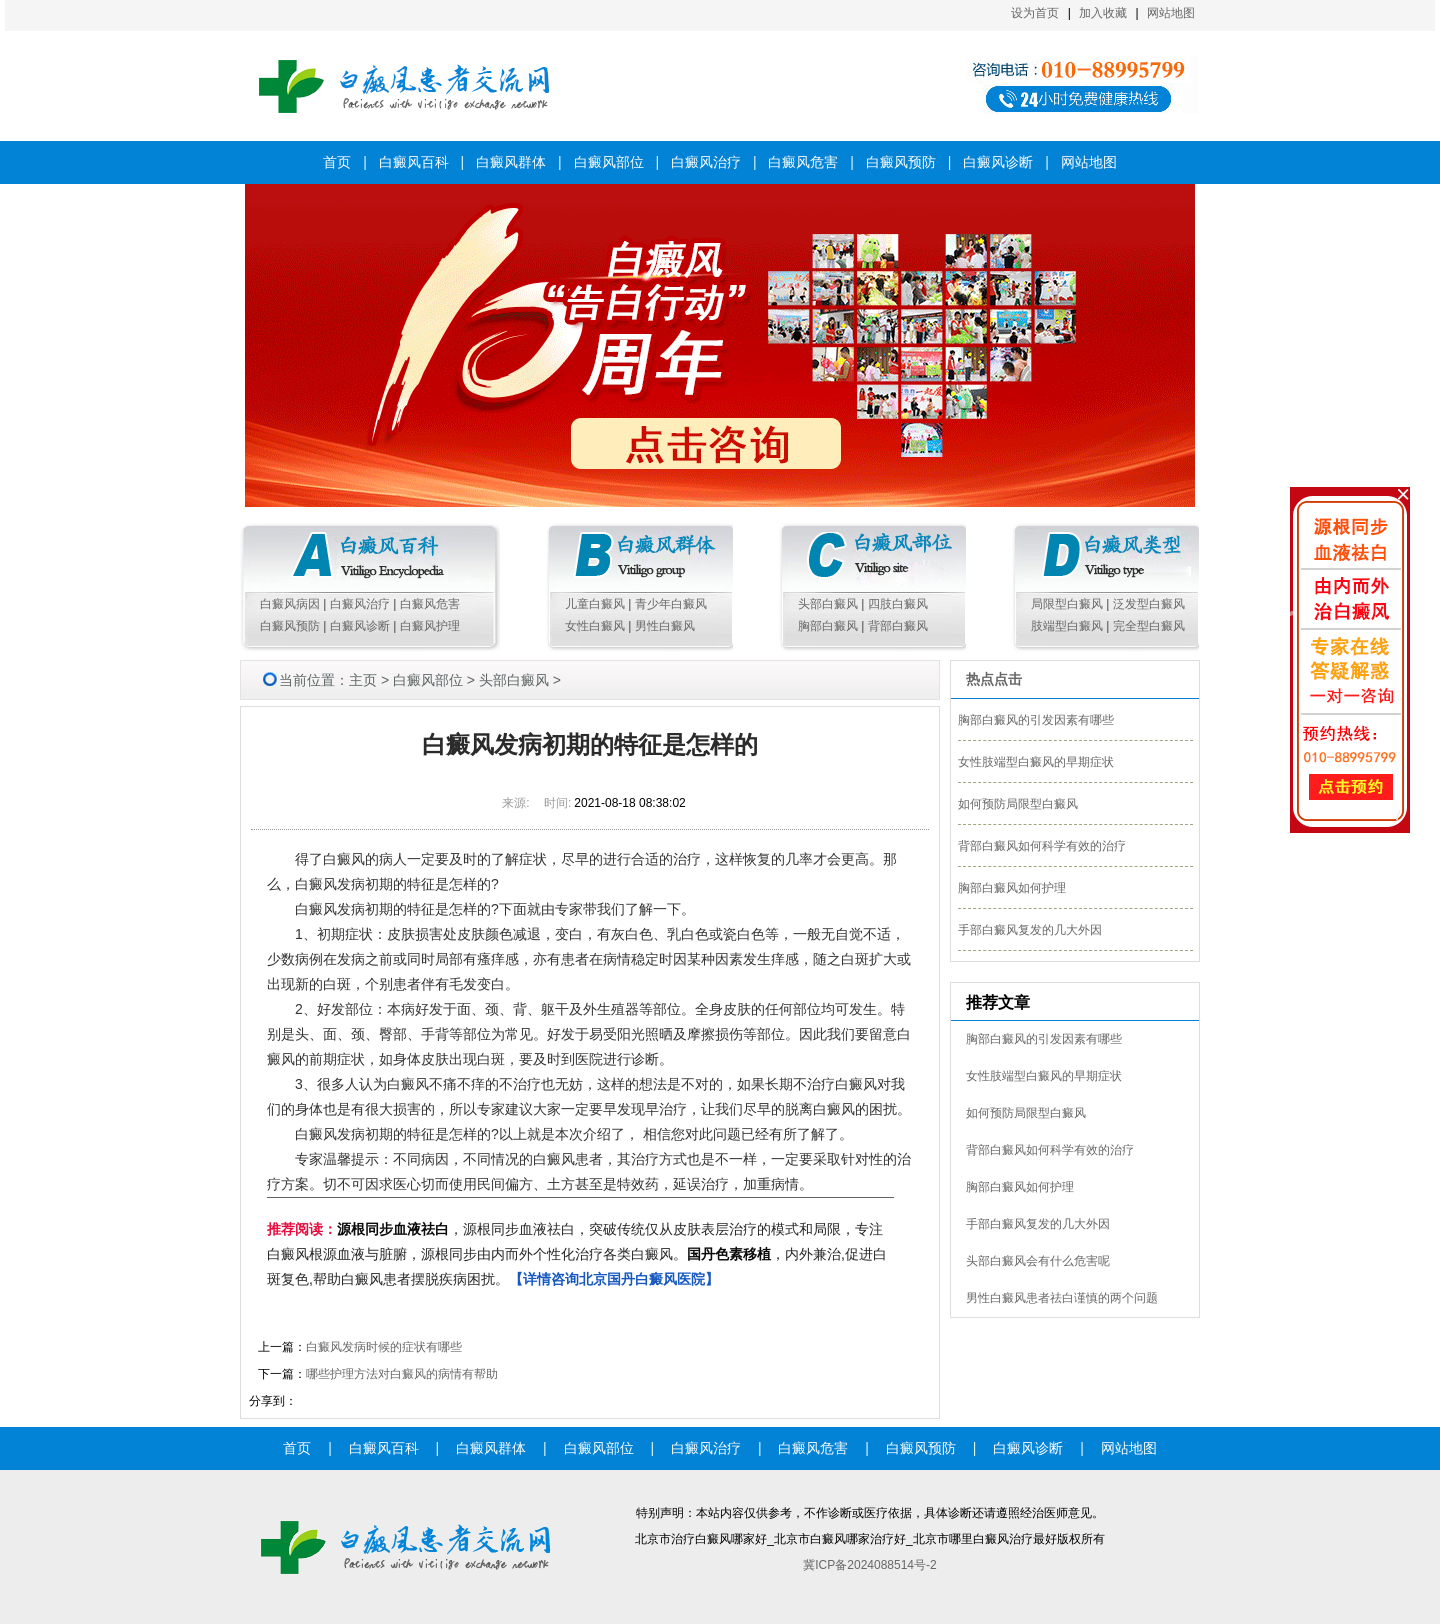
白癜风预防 (901, 162)
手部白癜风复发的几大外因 (1030, 930)
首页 (337, 162)
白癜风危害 (803, 162)
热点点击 (994, 679)
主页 (363, 680)
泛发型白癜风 (1149, 604)
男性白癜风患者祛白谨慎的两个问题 (1062, 1298)
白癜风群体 (511, 162)
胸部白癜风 (828, 626)
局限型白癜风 (1067, 604)
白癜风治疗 (706, 162)
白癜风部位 (609, 162)
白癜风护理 (430, 626)
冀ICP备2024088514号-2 (869, 1565)
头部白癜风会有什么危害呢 (1038, 1261)
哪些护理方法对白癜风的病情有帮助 (402, 1374)
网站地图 (1171, 13)
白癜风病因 (290, 604)
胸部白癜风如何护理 (1012, 888)
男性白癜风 (665, 626)
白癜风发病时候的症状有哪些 (384, 1347)
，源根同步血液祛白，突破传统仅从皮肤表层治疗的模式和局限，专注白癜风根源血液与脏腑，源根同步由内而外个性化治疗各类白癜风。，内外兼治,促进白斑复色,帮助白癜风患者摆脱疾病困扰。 (577, 1254)
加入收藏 (1103, 13)
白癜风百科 (414, 162)
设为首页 (1035, 13)
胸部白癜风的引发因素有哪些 (1036, 720)
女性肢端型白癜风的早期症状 (1036, 762)
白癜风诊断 (998, 162)
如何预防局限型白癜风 (1018, 804)
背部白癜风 (898, 626)
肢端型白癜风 (1067, 626)
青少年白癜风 (671, 604)
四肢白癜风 (898, 604)
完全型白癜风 (1149, 626)
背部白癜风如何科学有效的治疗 (1042, 846)
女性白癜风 (595, 626)
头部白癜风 (828, 604)
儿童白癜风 (595, 604)
